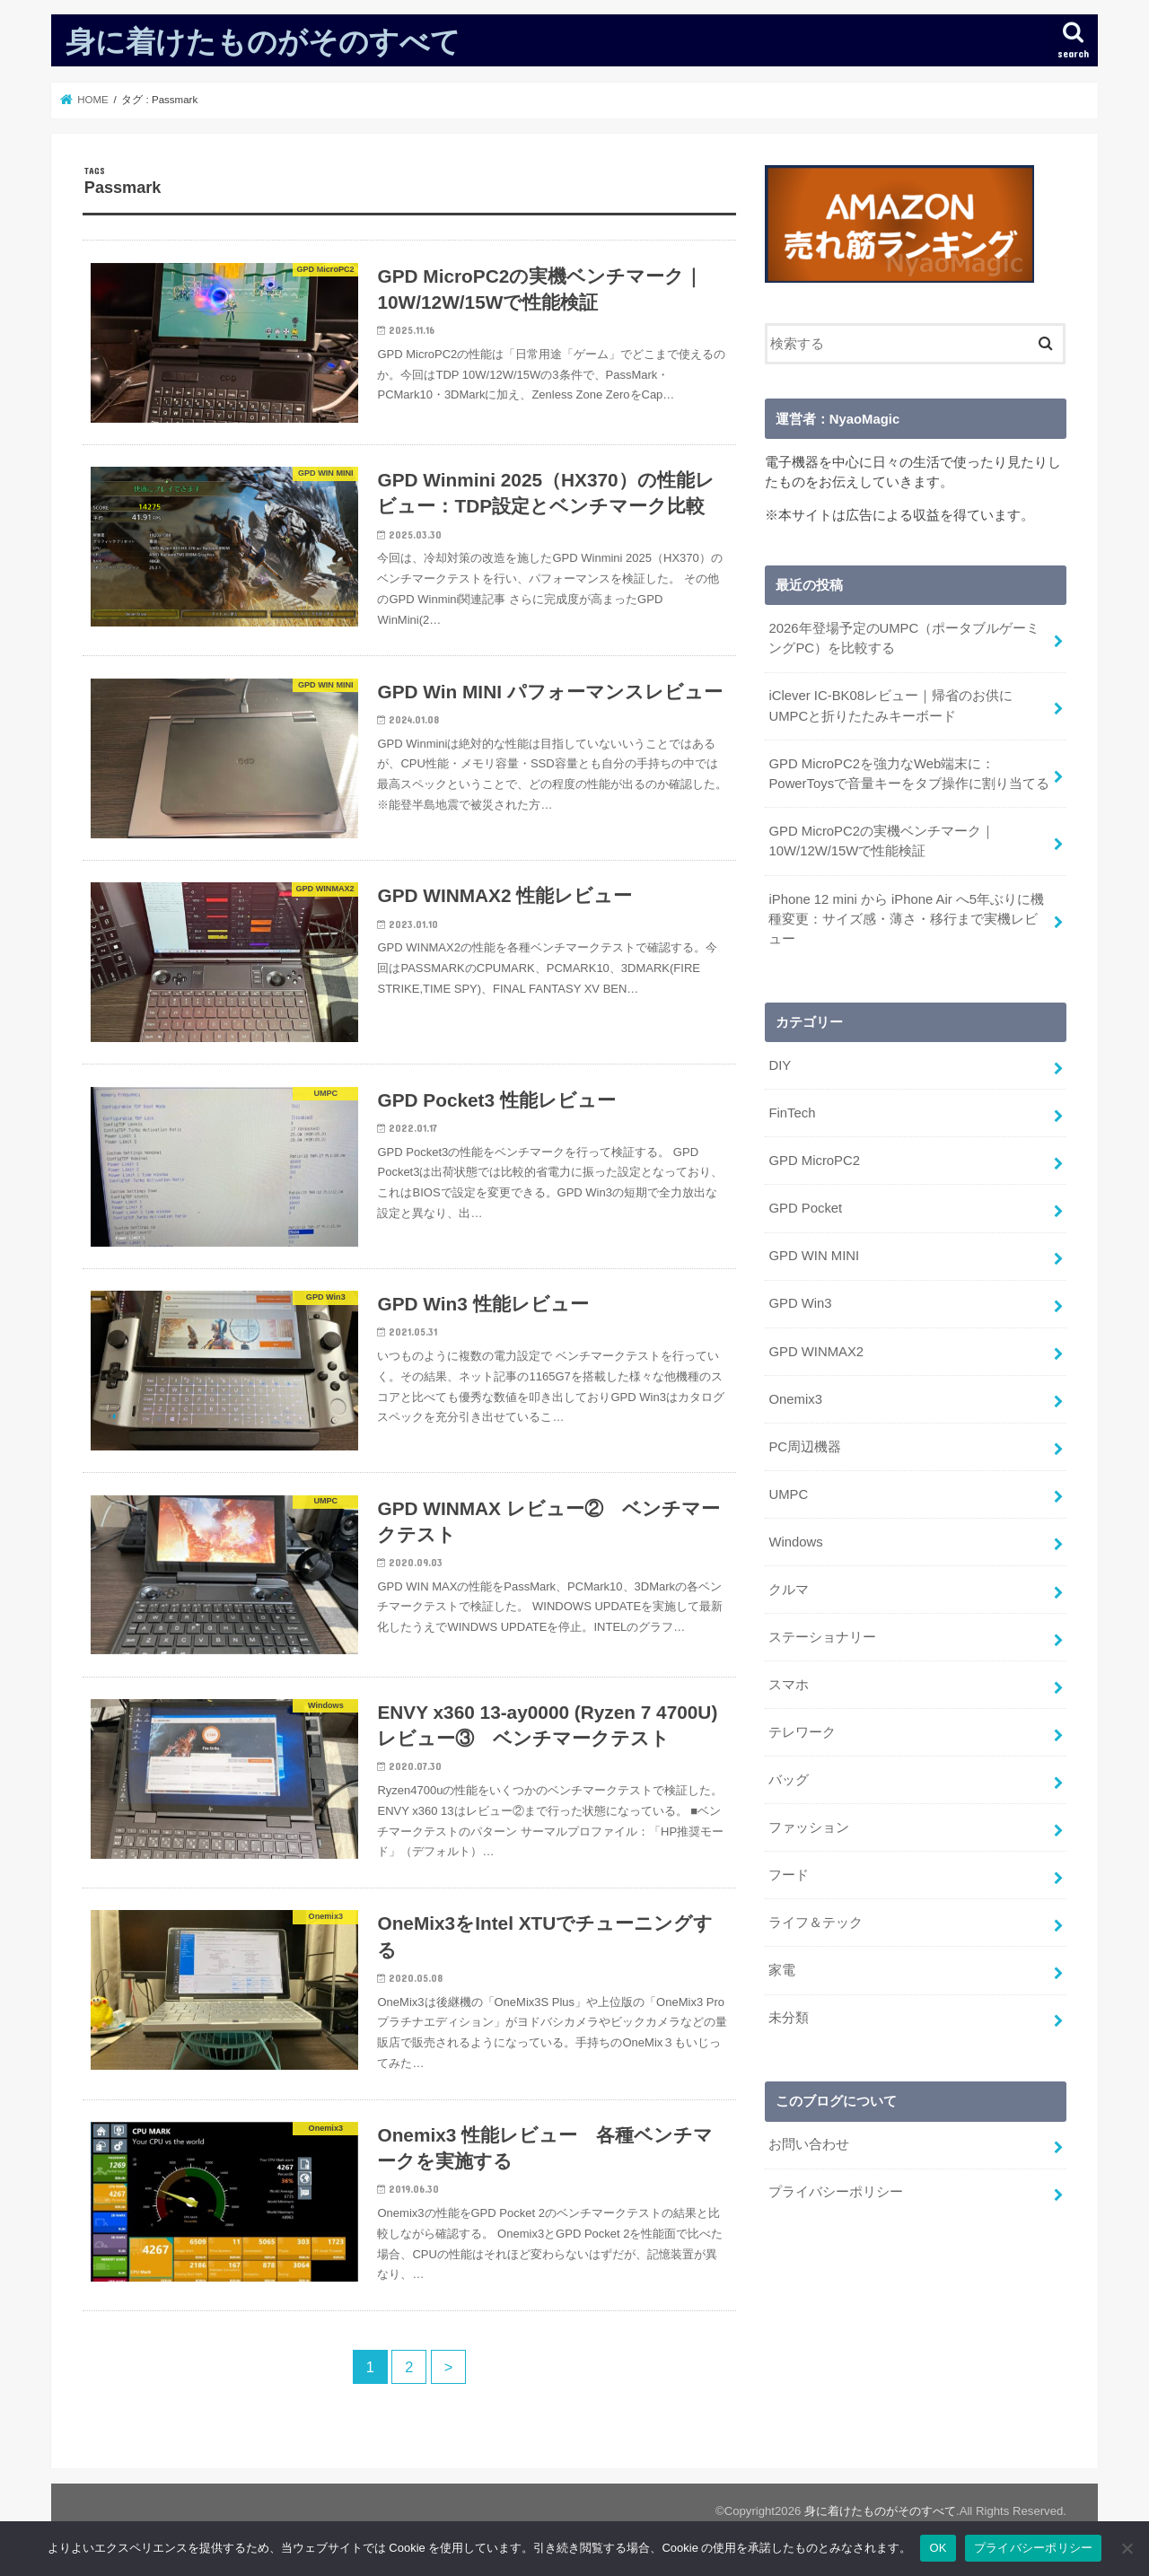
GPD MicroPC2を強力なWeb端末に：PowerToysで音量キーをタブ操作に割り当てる (908, 773)
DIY (779, 1064)
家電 (781, 1966)
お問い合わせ (808, 2140)
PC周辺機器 (804, 1444)
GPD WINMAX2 (815, 1349)
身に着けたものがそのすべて (263, 40)
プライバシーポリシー (835, 2187)
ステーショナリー (822, 1633)
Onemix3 (794, 1396)
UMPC (788, 1492)
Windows (795, 1539)
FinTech (791, 1112)
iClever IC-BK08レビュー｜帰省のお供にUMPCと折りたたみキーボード (890, 705)
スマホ (788, 1681)
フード (788, 1871)
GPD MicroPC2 (813, 1159)
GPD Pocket (805, 1206)
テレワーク (802, 1729)
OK (937, 2547)
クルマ (788, 1587)
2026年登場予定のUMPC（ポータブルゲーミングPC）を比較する (903, 638)
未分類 (788, 2014)
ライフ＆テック (815, 1919)
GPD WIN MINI (813, 1254)
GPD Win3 (799, 1301)
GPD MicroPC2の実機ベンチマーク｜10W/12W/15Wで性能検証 (881, 840)
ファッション (808, 1824)
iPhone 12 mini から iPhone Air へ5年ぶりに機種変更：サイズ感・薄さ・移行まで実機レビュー (905, 917)
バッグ (788, 1776)
